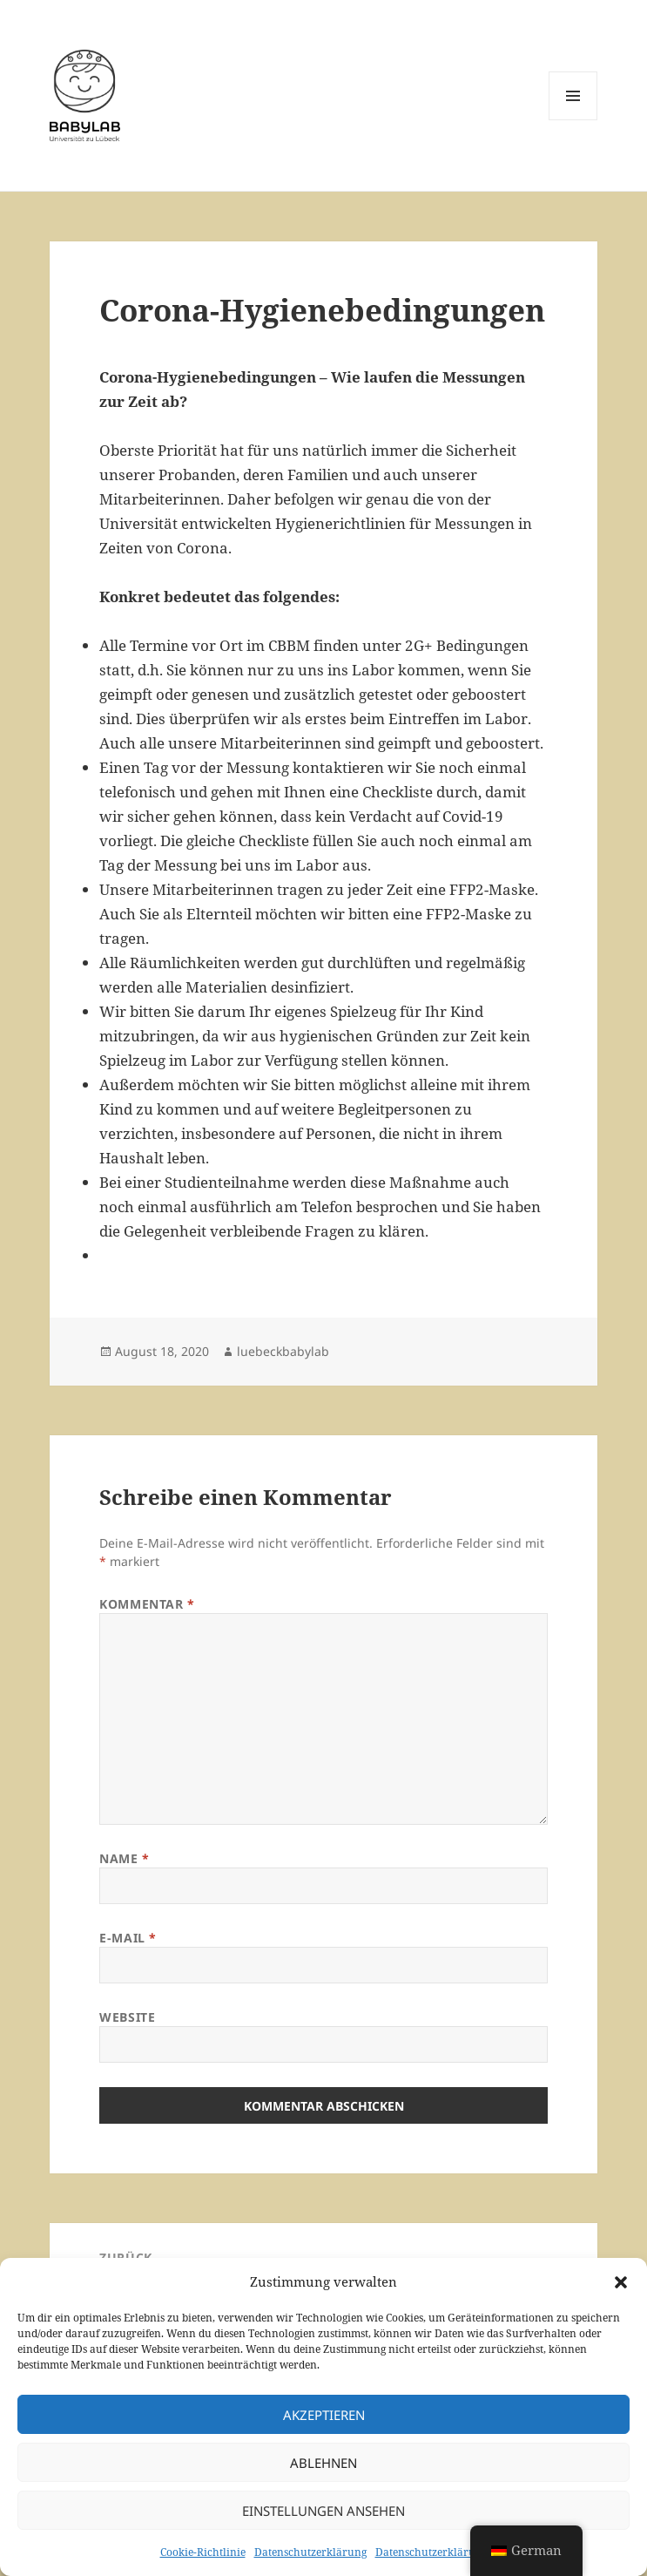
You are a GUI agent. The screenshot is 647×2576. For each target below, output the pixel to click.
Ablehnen (323, 2462)
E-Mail (127, 1937)
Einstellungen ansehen (323, 2510)
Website (127, 2017)
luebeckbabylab (283, 1351)
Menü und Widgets (573, 119)
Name (124, 1858)
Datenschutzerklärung (310, 2552)
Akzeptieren (324, 2414)
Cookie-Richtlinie (203, 2552)
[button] (621, 2282)
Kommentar (146, 1604)
